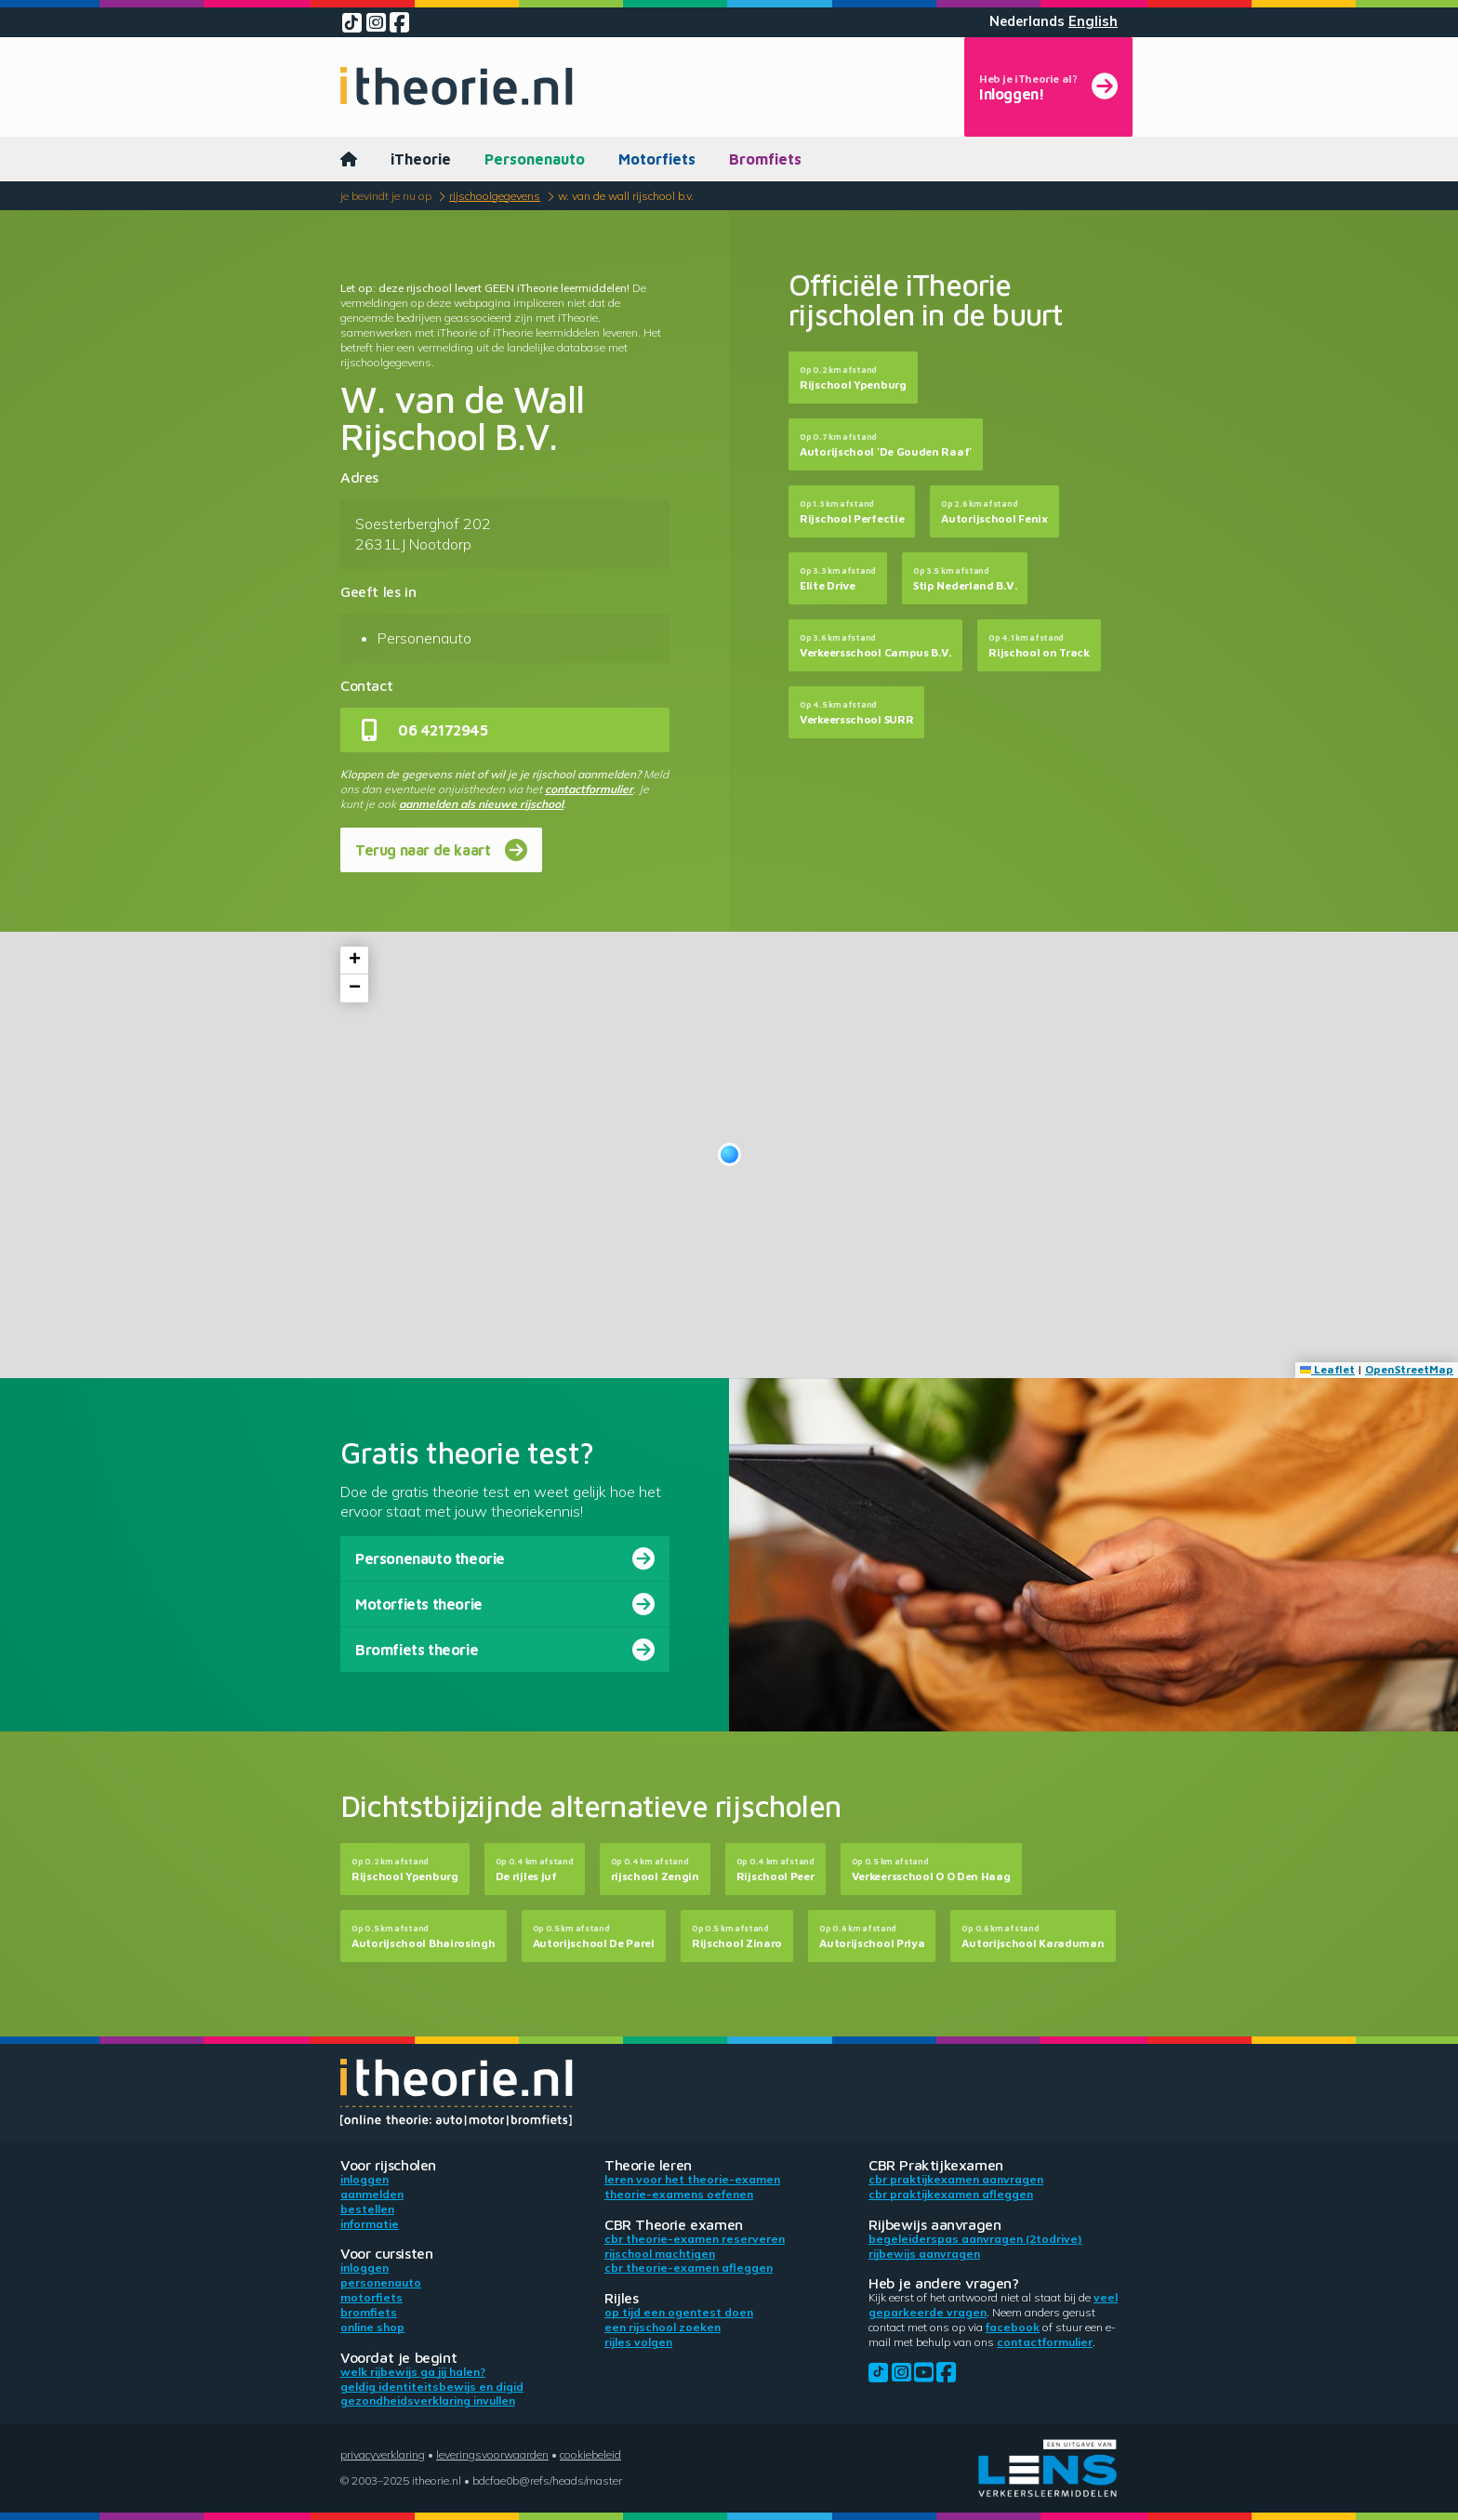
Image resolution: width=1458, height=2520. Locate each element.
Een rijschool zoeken (662, 2327)
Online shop (372, 2327)
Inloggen (364, 2179)
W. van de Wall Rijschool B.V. (626, 196)
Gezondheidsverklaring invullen (427, 2400)
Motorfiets (657, 159)
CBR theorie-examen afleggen (688, 2268)
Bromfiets (765, 159)
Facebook (1013, 2327)
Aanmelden (372, 2194)
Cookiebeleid (590, 2454)
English (1093, 21)
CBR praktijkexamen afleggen (950, 2194)
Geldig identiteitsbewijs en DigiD (432, 2387)
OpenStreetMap (1409, 1369)
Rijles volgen (638, 2342)
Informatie (369, 2224)
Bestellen (367, 2209)
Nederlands (1027, 21)
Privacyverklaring (382, 2454)
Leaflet (1327, 1369)
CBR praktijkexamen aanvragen (955, 2179)
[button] (729, 1154)
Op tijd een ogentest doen (678, 2312)
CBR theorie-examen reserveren (694, 2239)
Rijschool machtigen (659, 2254)
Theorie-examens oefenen (678, 2194)
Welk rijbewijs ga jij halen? (412, 2372)
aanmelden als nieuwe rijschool (481, 804)
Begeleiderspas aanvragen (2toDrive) (975, 2239)
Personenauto (534, 159)
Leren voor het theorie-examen (692, 2179)
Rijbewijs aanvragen (924, 2254)
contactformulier (589, 789)
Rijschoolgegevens (494, 196)
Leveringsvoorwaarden (492, 2454)
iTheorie (421, 159)
